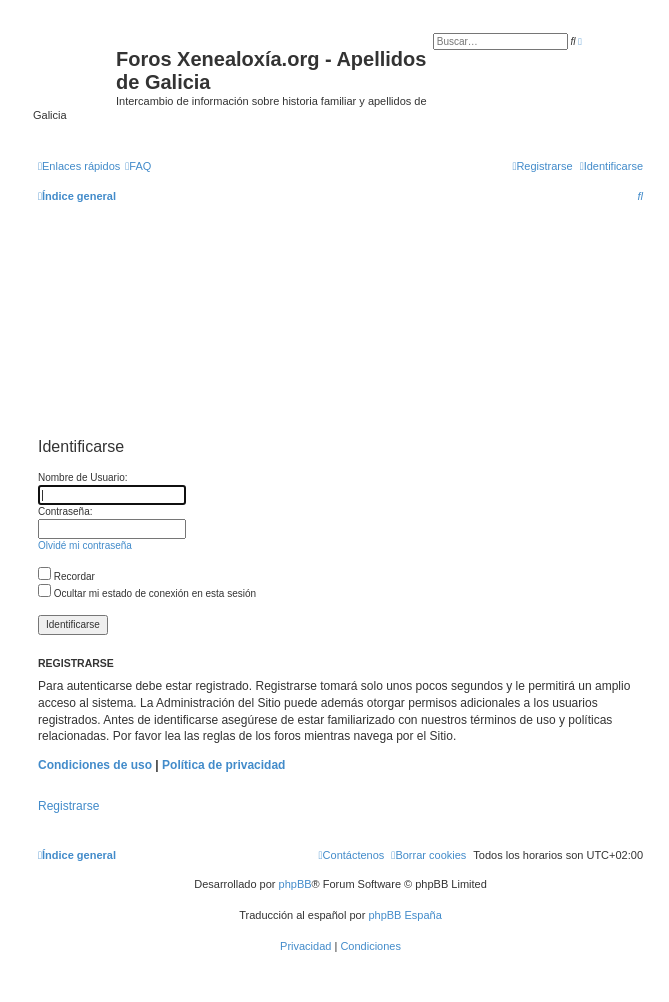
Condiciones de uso (95, 765)
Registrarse (68, 806)
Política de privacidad (223, 765)
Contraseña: (65, 511)
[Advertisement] (340, 330)
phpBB (295, 884)
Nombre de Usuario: (82, 477)
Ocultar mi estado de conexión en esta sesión (147, 593)
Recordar (66, 576)
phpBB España (404, 915)
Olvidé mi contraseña (85, 545)
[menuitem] (138, 166)
